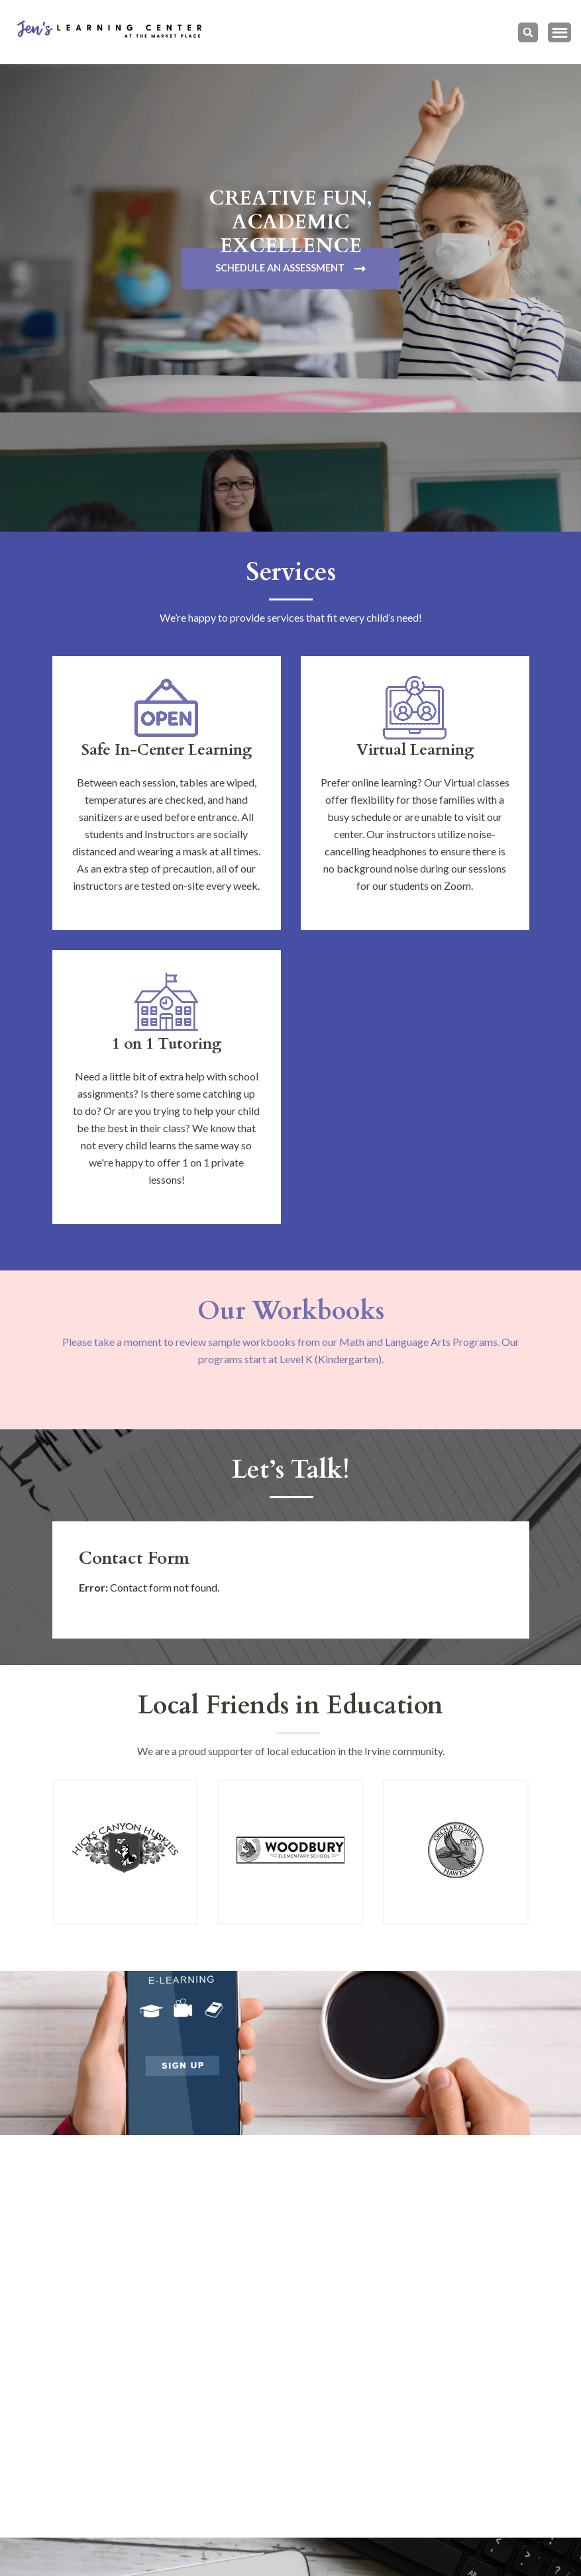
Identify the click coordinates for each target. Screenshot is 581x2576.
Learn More (280, 2101)
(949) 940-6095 (143, 2420)
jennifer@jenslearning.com (167, 2472)
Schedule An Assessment (279, 269)
